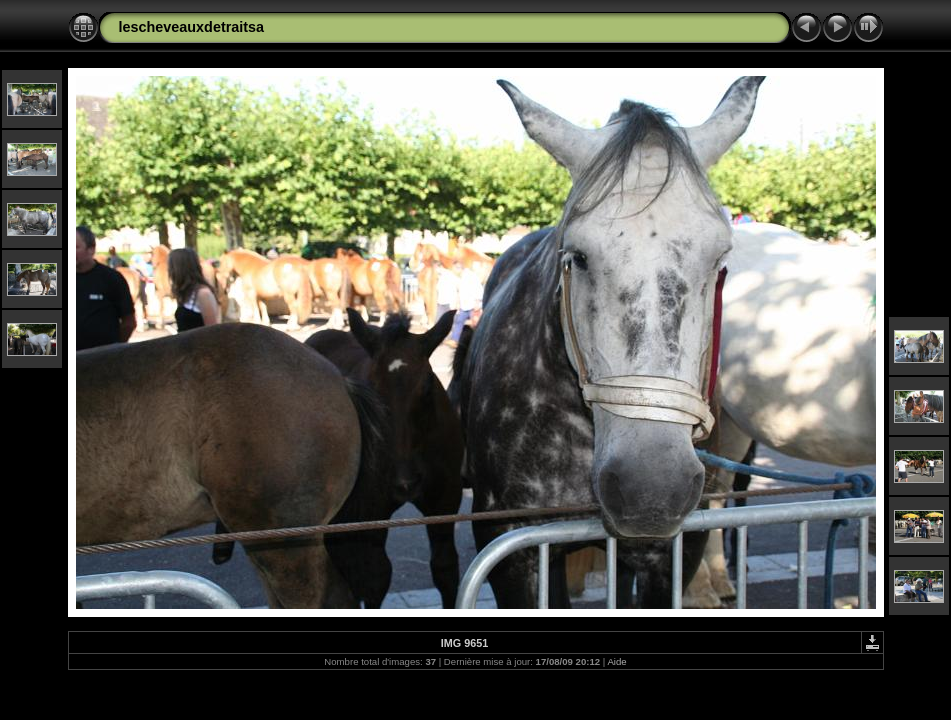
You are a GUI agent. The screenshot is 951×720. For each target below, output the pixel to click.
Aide (616, 661)
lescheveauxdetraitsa (192, 27)
